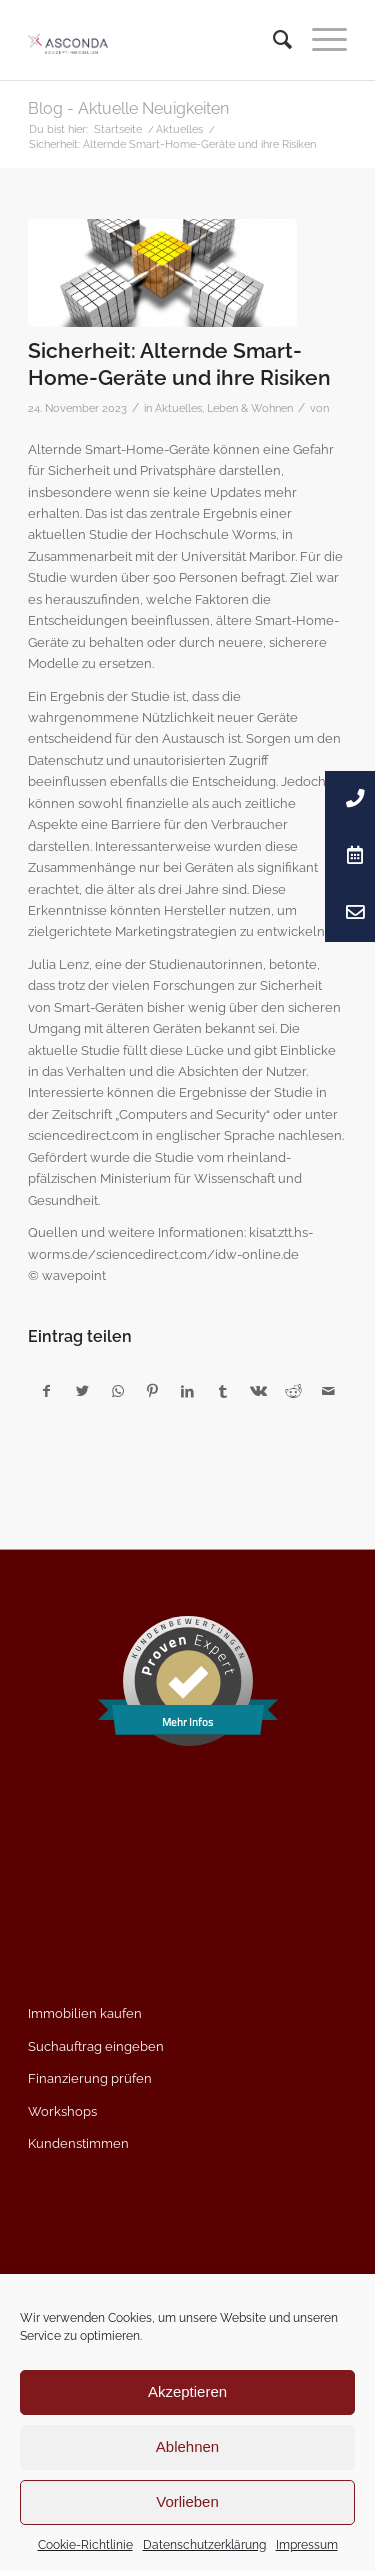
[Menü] (319, 40)
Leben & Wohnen (250, 408)
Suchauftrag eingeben (96, 2046)
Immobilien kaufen (85, 2013)
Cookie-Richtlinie (85, 2545)
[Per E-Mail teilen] (329, 1391)
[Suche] (272, 40)
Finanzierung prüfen (90, 2078)
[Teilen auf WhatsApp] (118, 1391)
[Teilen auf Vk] (258, 1391)
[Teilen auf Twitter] (82, 1391)
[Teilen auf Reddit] (293, 1391)
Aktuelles (178, 408)
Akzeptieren (187, 2391)
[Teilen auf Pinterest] (153, 1391)
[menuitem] (272, 40)
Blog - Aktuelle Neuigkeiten (128, 108)
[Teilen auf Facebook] (46, 1391)
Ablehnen (187, 2446)
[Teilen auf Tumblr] (223, 1391)
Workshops (62, 2111)
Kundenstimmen (78, 2143)
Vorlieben (187, 2501)
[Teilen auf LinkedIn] (188, 1391)
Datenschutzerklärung (204, 2545)
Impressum (307, 2545)
